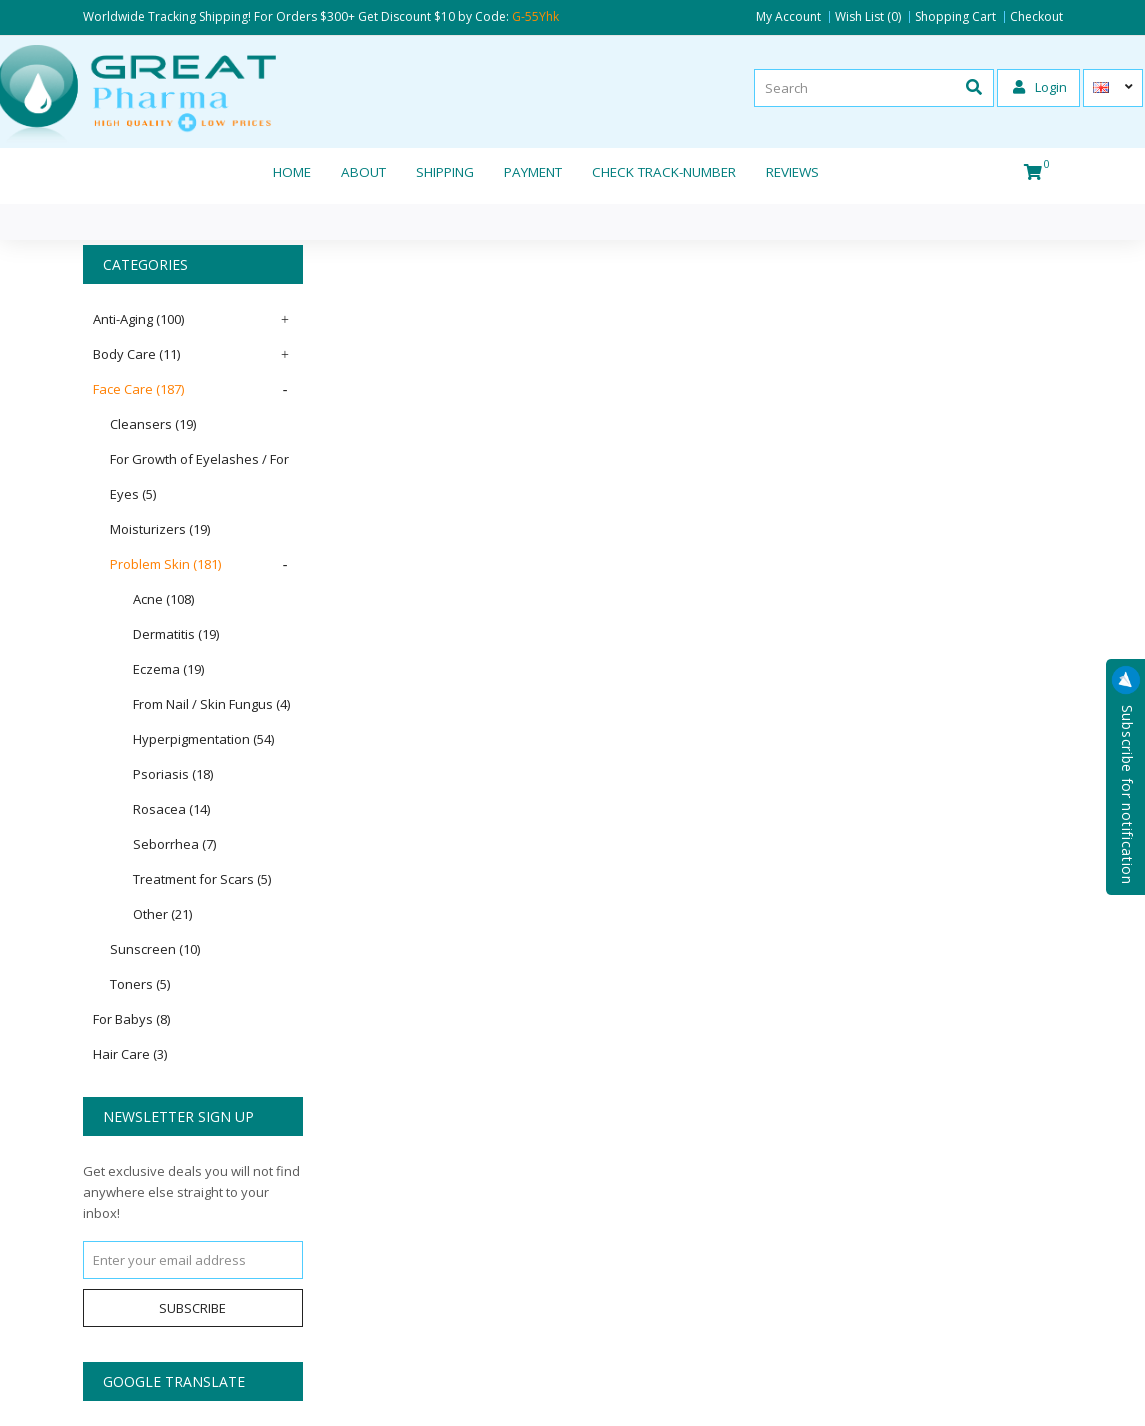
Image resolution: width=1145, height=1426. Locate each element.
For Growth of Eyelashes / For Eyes (199, 476)
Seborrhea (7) (174, 844)
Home (292, 172)
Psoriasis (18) (173, 774)
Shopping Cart (955, 17)
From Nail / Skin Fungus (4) (211, 704)
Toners (140, 984)
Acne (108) (163, 599)
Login (1040, 87)
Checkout (1036, 17)
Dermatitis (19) (176, 634)
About (363, 172)
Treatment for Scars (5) (202, 879)
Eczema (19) (168, 669)
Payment (533, 172)
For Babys (131, 1019)
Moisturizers (160, 529)
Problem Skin (165, 564)
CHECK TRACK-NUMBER (664, 172)
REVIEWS (792, 172)
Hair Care (130, 1054)
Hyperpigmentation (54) (203, 739)
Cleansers (153, 424)
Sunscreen (155, 949)
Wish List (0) (868, 17)
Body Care (136, 354)
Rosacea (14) (171, 809)
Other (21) (162, 914)
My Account (788, 17)
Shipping (445, 172)
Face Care (138, 389)
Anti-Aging (138, 319)
